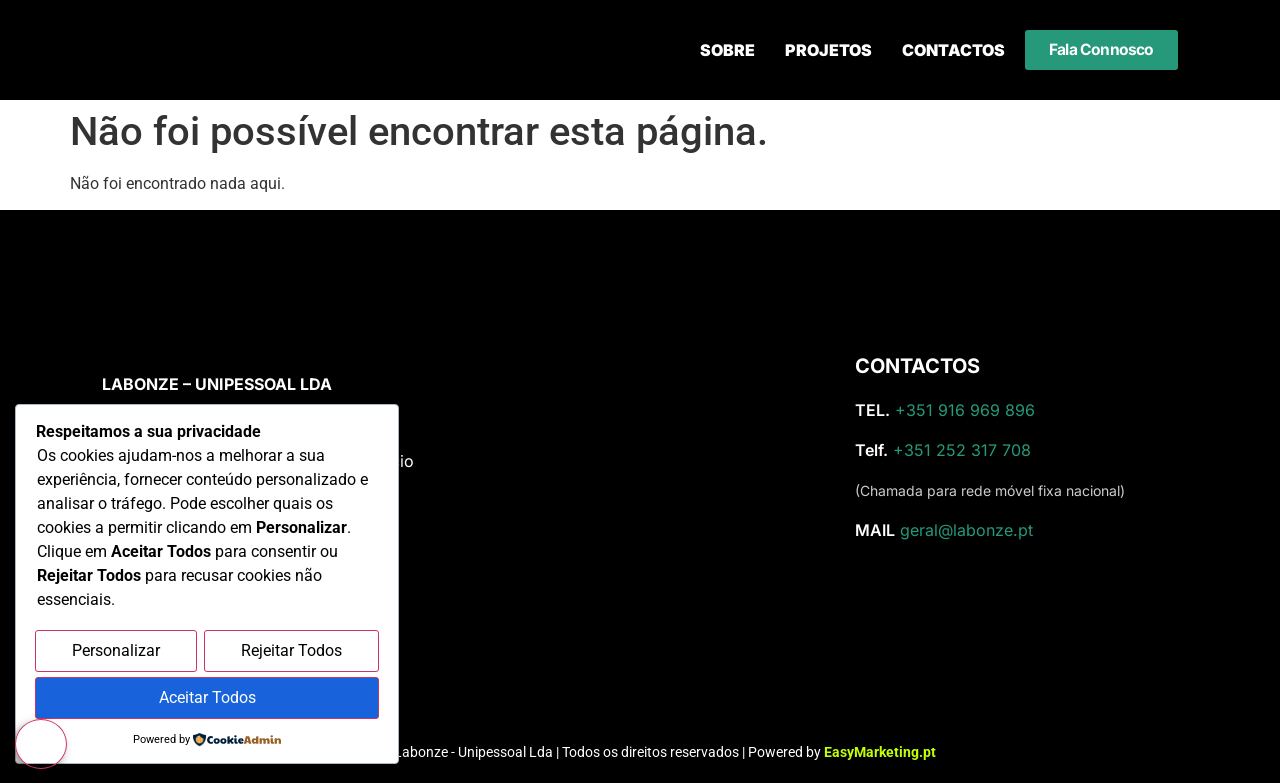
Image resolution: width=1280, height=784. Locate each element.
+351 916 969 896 (965, 410)
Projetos (828, 50)
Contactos (953, 50)
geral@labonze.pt (966, 530)
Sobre (727, 50)
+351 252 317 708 (962, 450)
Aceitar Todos (207, 698)
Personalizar (116, 652)
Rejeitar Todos (291, 652)
